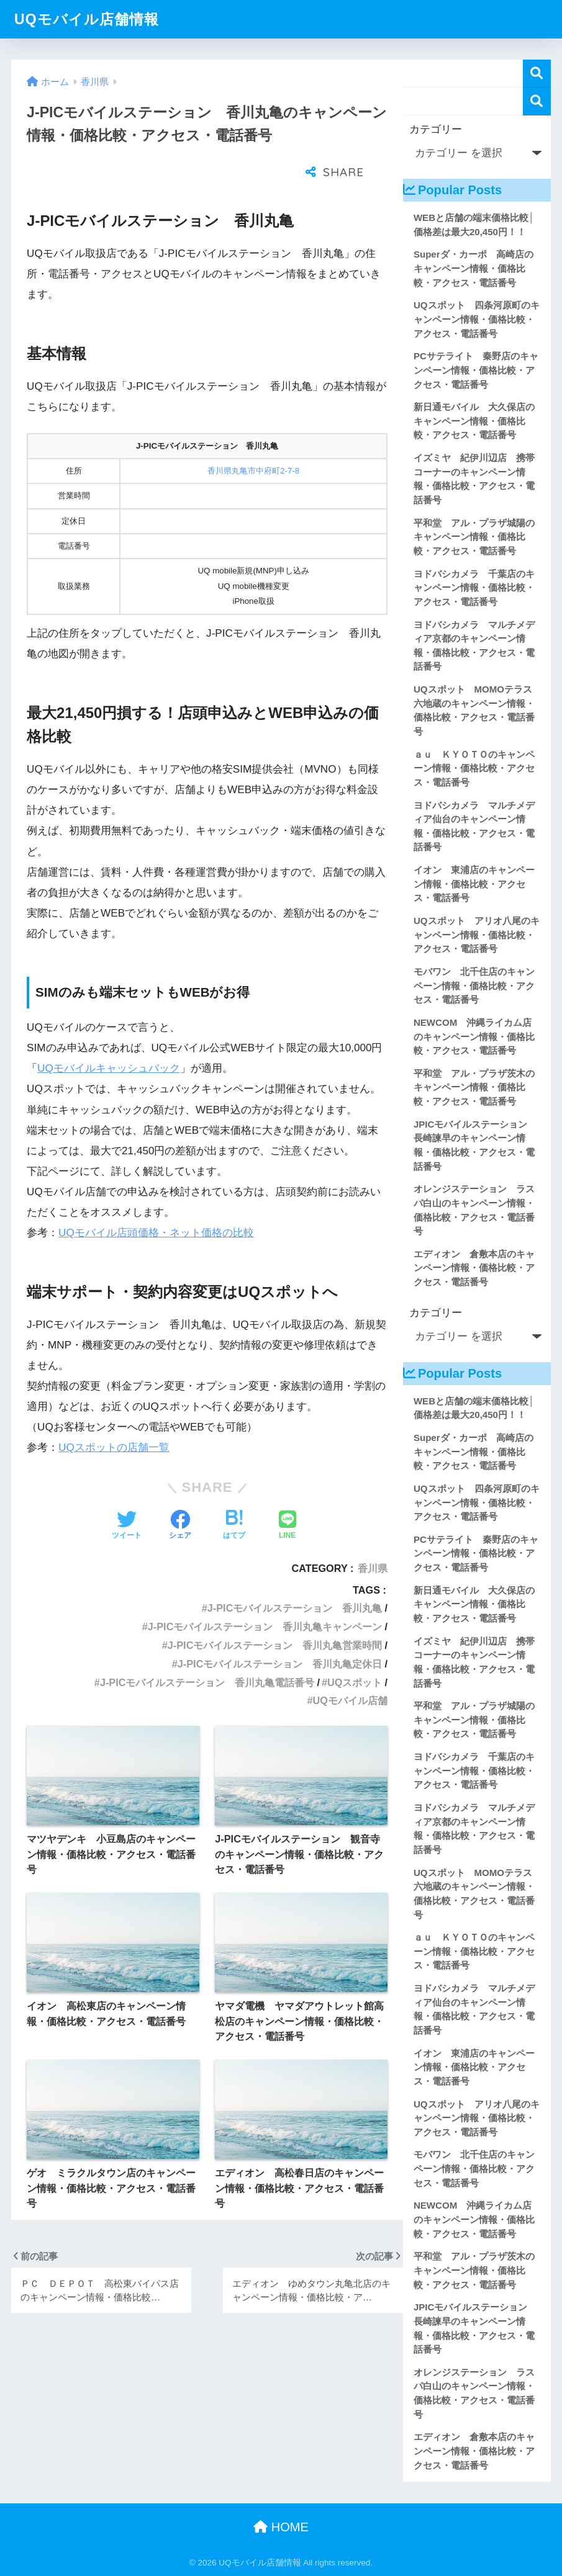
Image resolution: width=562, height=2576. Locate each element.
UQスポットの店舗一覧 (114, 1416)
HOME (281, 2527)
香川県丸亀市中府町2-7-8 (253, 439)
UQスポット (354, 1651)
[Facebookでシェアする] (180, 1495)
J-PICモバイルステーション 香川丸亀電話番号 (207, 1651)
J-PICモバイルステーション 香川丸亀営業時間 (275, 1614)
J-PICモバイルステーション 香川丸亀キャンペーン (265, 1595)
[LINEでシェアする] (287, 1495)
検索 (537, 74)
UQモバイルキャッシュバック (108, 1037)
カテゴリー (435, 129)
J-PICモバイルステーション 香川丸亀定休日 (280, 1632)
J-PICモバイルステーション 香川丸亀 (295, 1576)
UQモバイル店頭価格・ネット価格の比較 (156, 1202)
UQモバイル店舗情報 (86, 19)
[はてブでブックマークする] (234, 1495)
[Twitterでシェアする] (127, 1495)
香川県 (373, 1537)
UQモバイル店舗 (350, 1669)
